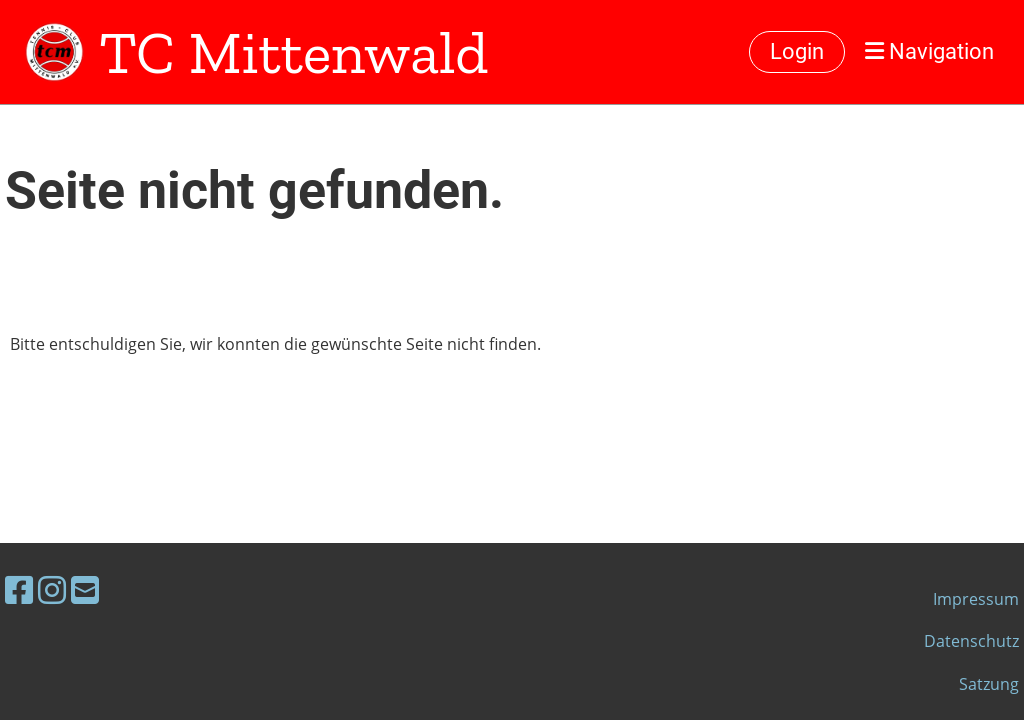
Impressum (976, 599)
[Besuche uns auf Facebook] (19, 589)
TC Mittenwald (293, 52)
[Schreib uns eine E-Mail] (85, 589)
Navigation (929, 51)
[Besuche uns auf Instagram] (52, 589)
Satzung (989, 684)
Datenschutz (971, 641)
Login (797, 51)
